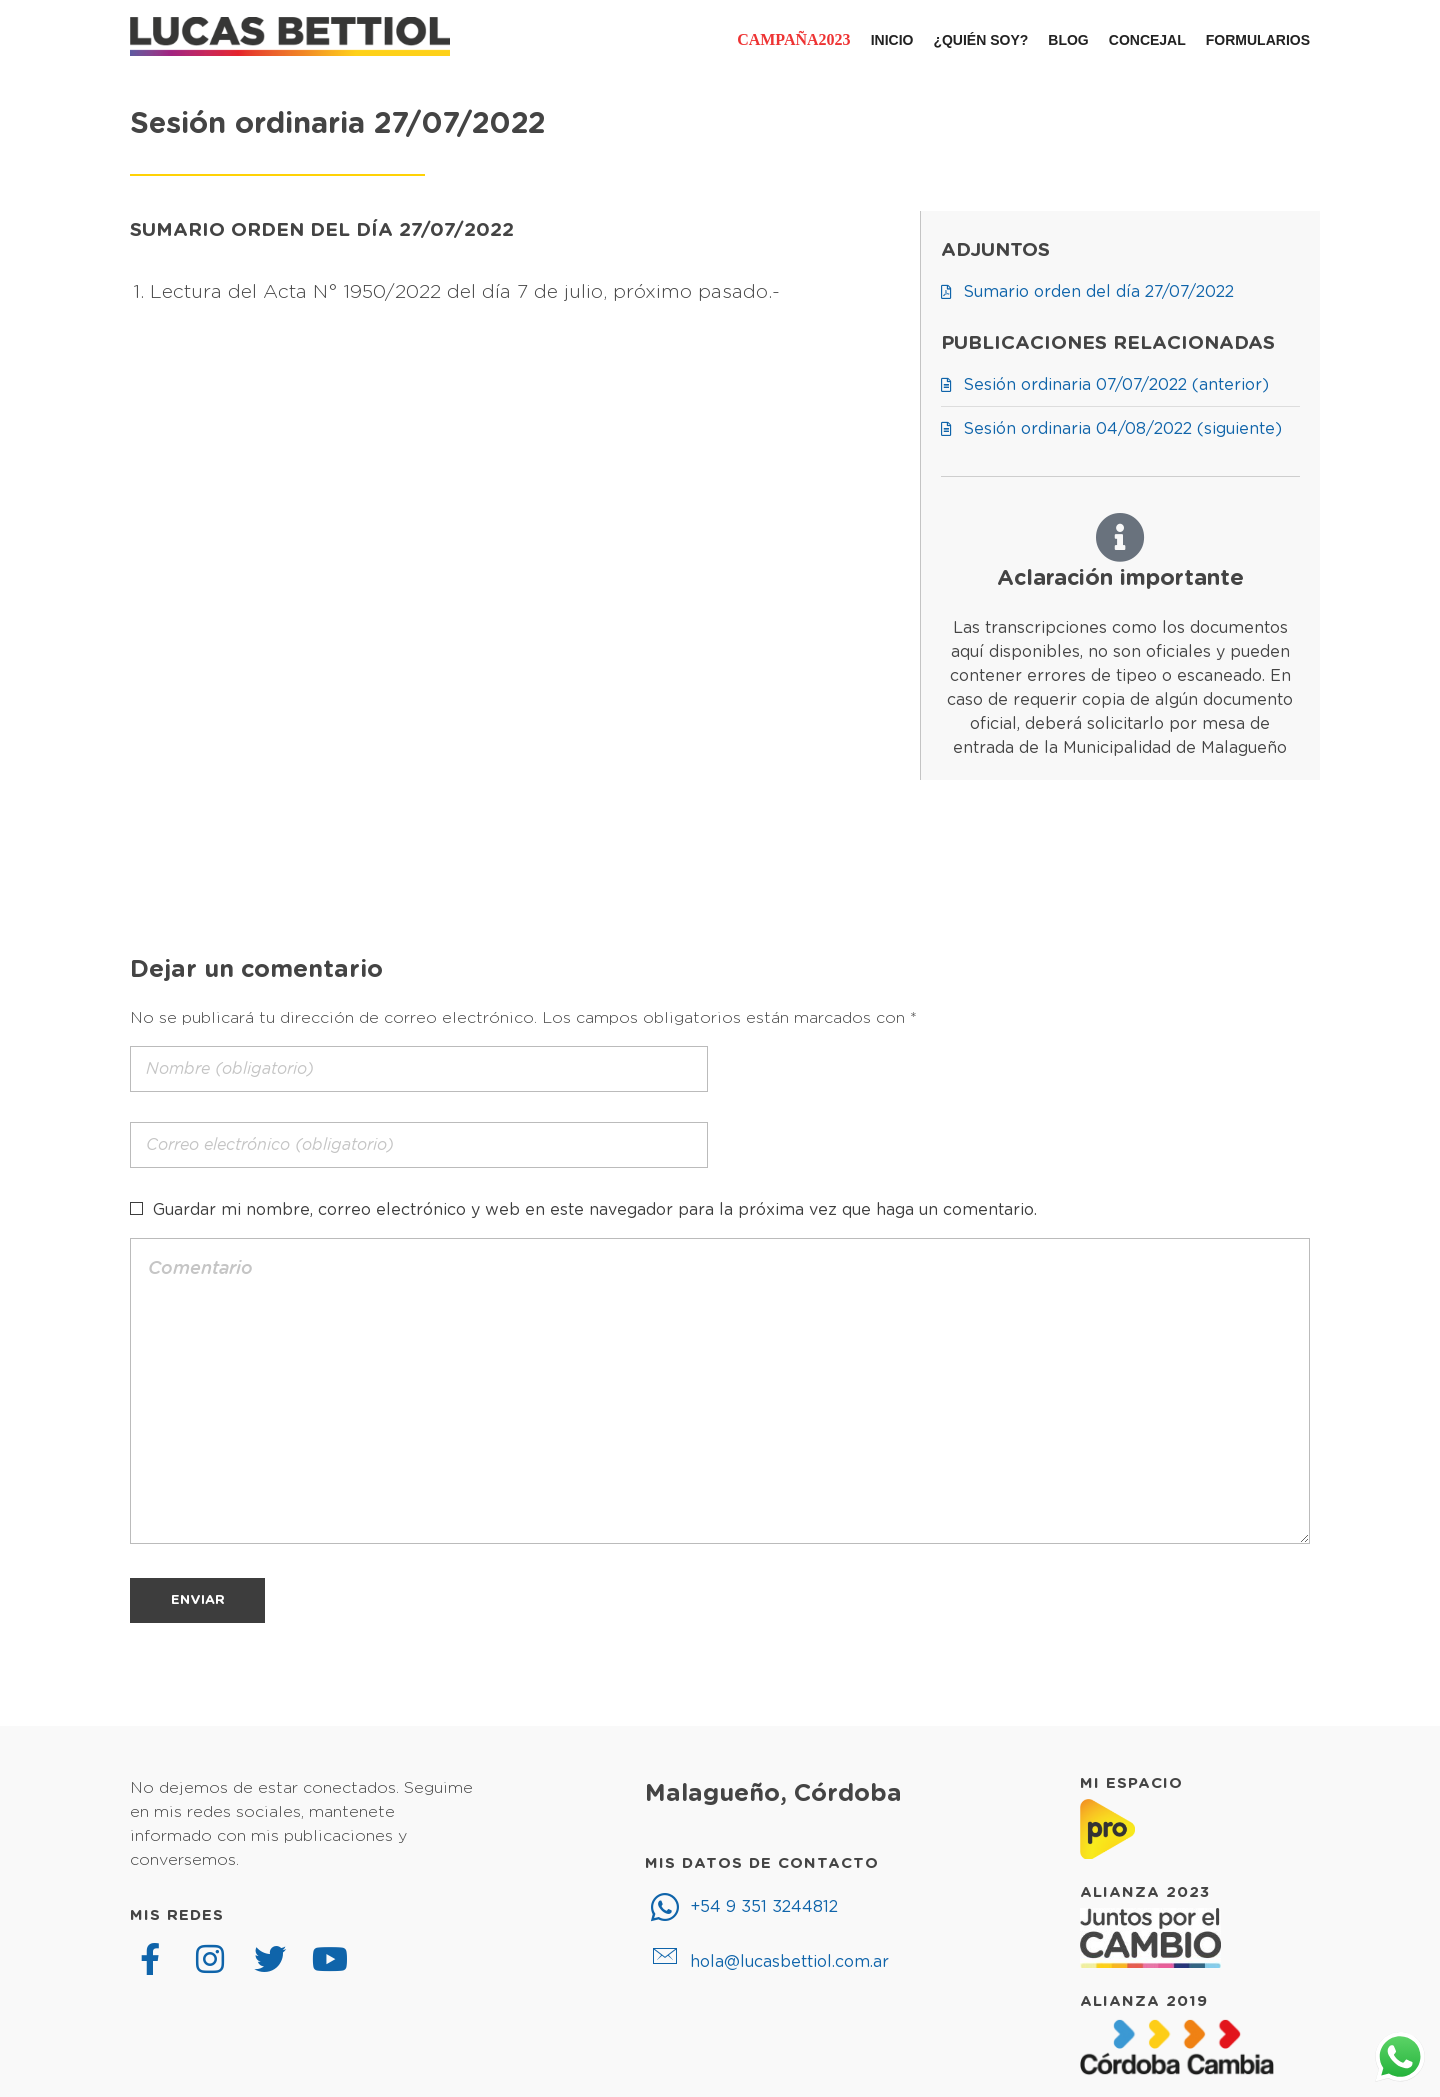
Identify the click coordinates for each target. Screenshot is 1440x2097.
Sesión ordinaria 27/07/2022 (337, 124)
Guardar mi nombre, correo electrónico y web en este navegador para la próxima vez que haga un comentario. (595, 1210)
